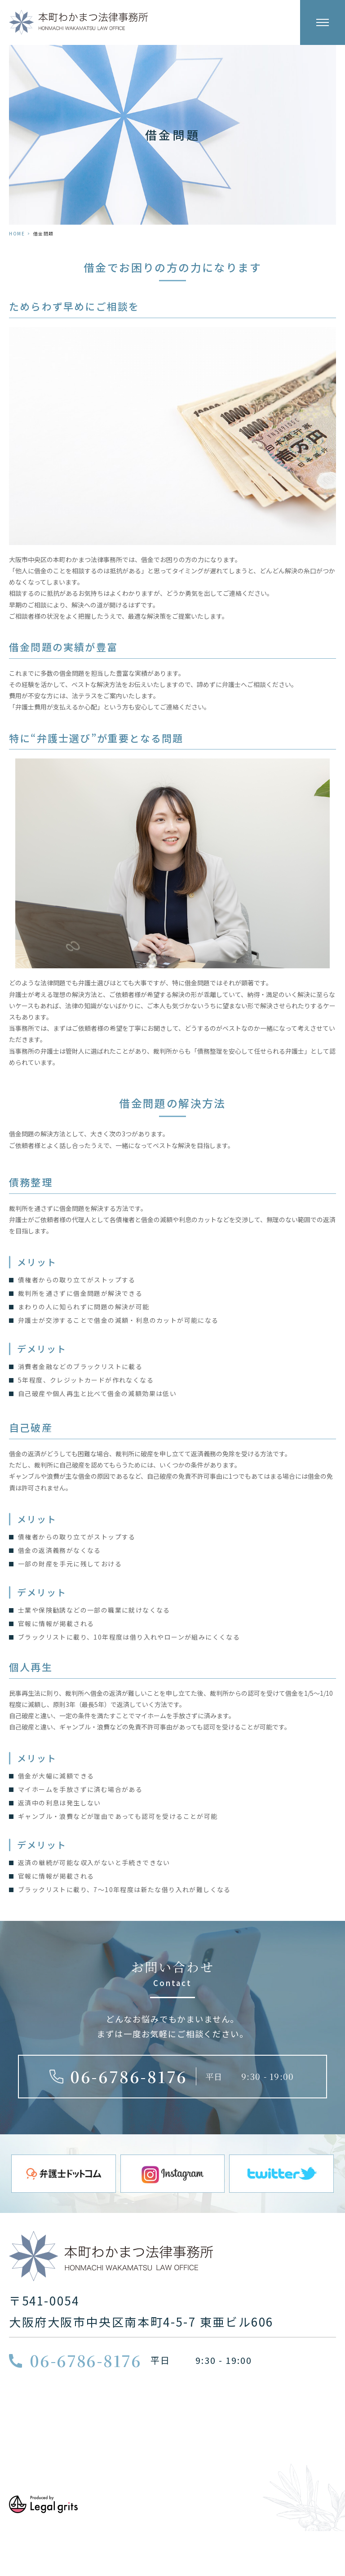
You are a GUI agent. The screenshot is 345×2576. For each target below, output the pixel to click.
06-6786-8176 (128, 2076)
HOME (17, 233)
